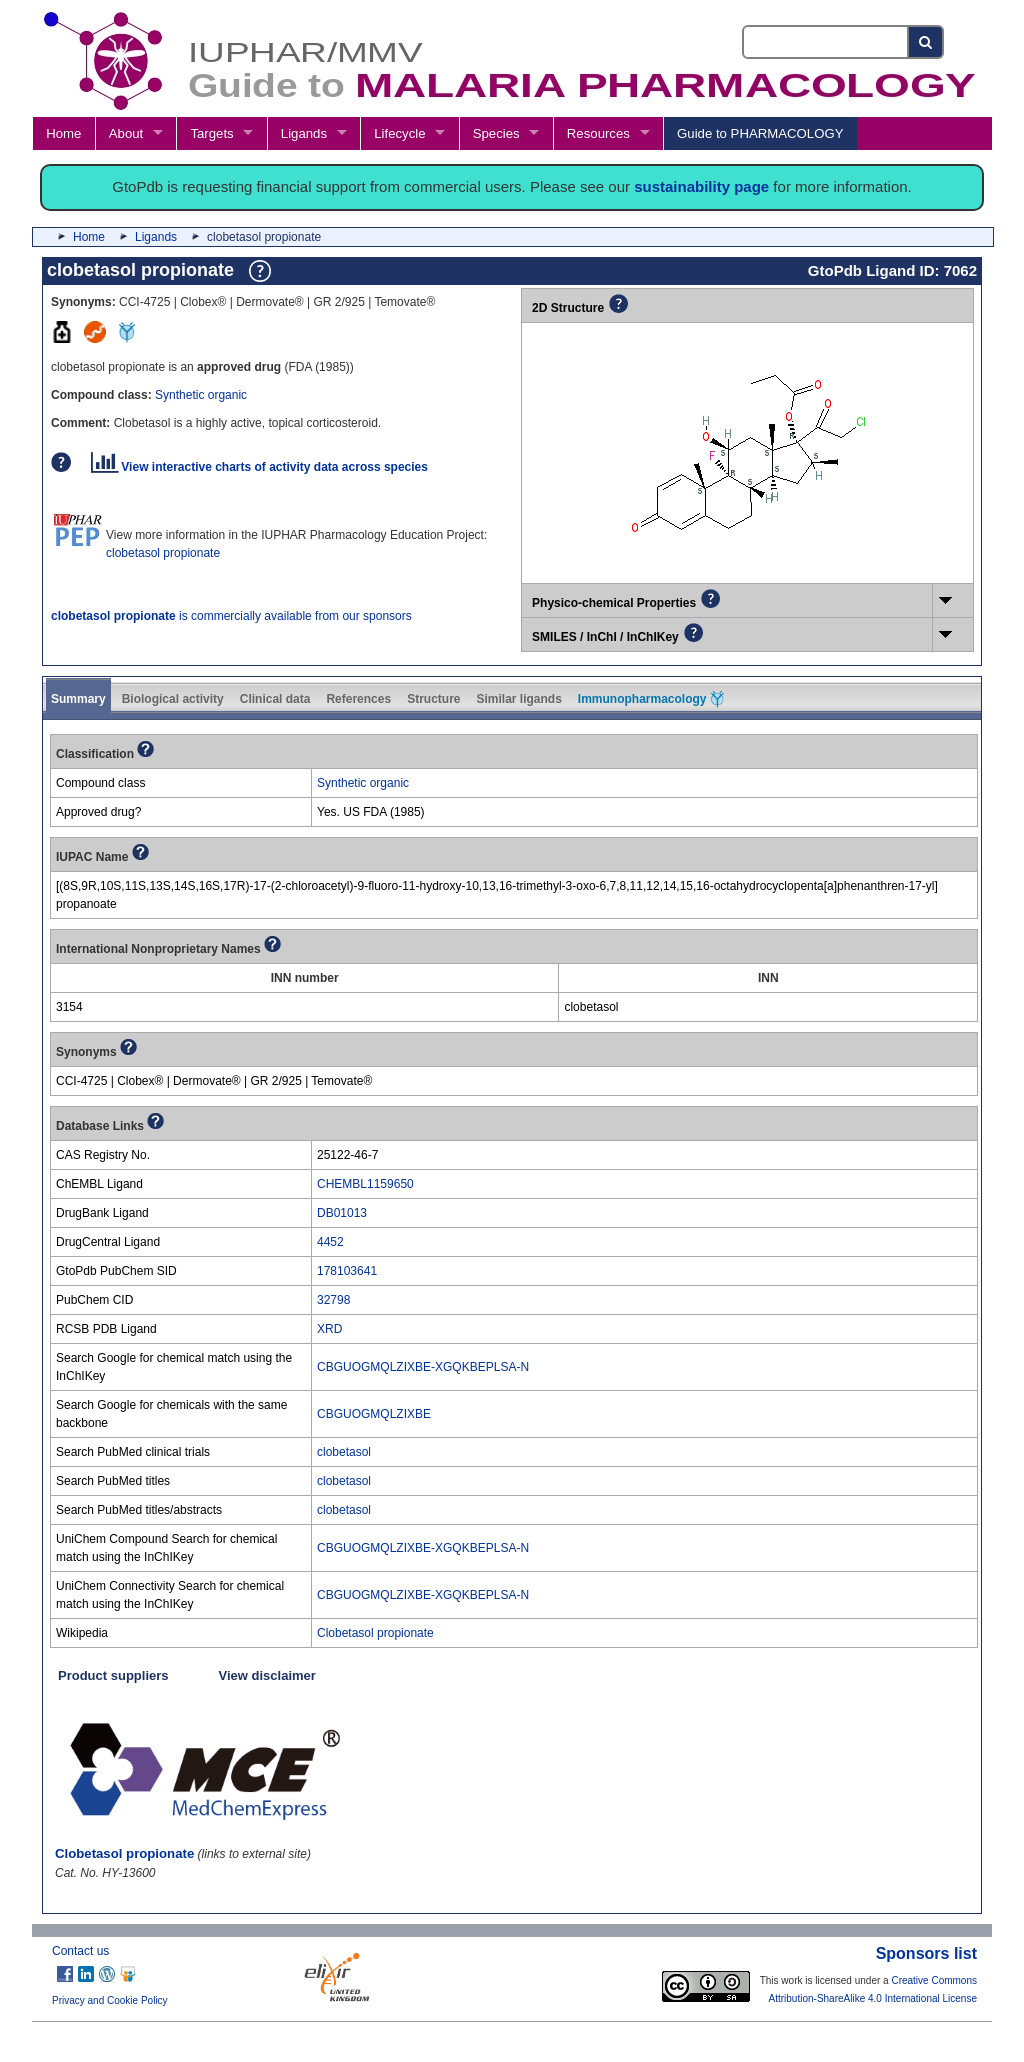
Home (63, 133)
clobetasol (344, 1452)
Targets (211, 133)
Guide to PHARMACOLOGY (760, 133)
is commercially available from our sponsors (231, 616)
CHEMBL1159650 (365, 1184)
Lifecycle (399, 133)
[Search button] (926, 42)
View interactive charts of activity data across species (259, 467)
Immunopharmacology (651, 699)
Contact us (80, 1951)
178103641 (347, 1271)
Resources (598, 133)
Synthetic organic (201, 395)
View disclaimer (267, 1675)
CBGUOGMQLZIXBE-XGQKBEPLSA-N (423, 1367)
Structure (433, 699)
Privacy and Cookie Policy (110, 2000)
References (358, 699)
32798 (333, 1300)
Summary (78, 699)
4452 (330, 1242)
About (126, 133)
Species (496, 133)
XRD (329, 1329)
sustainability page (701, 186)
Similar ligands (518, 699)
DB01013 (342, 1213)
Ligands (304, 133)
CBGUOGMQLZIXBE (374, 1414)
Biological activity (173, 699)
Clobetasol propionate (375, 1633)
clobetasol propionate (163, 553)
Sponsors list (926, 1953)
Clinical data (275, 699)
